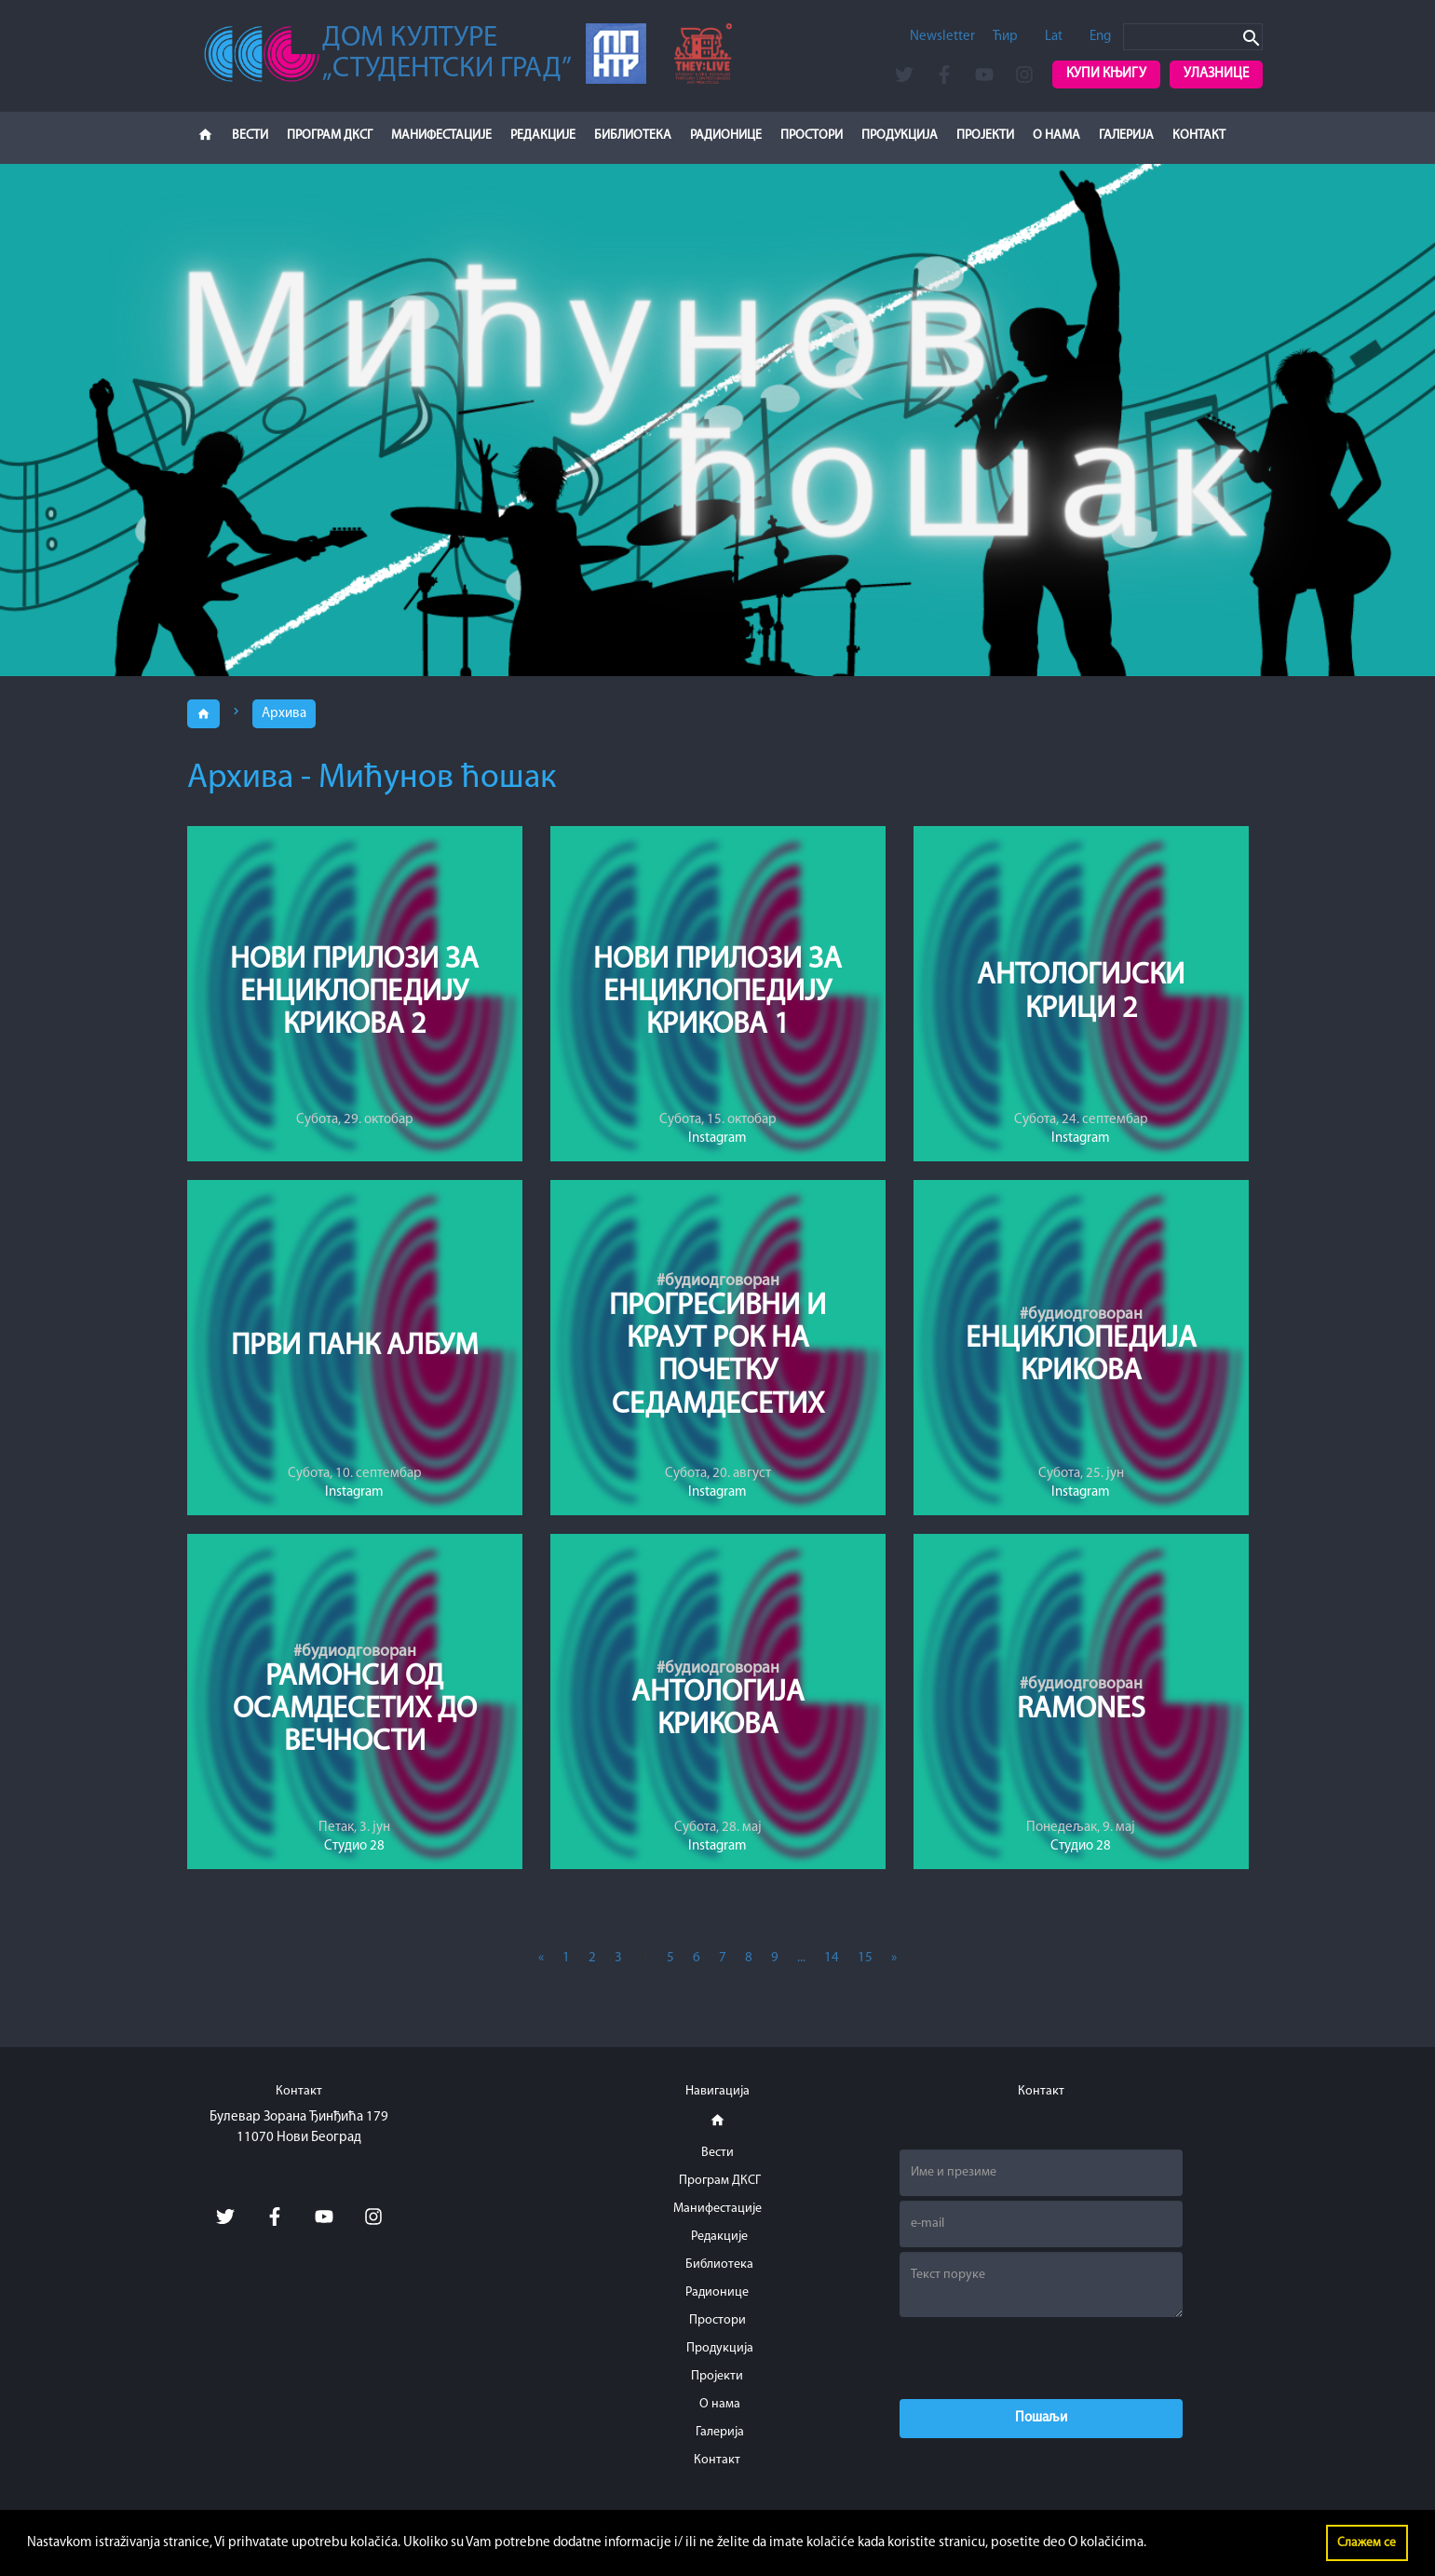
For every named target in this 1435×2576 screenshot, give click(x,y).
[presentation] (1041, 2358)
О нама (1056, 135)
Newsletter (942, 37)
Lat (1054, 37)
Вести (250, 135)
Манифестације (441, 135)
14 (831, 1958)
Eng (1100, 37)
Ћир (1005, 37)
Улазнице (1216, 74)
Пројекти (985, 135)
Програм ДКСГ (329, 135)
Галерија (1126, 135)
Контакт (1198, 135)
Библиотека (632, 135)
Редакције (542, 135)
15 (865, 1958)
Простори (811, 135)
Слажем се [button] (1366, 2543)
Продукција (899, 135)
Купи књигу (1106, 74)
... (801, 1958)
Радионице (726, 135)
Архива (284, 714)
